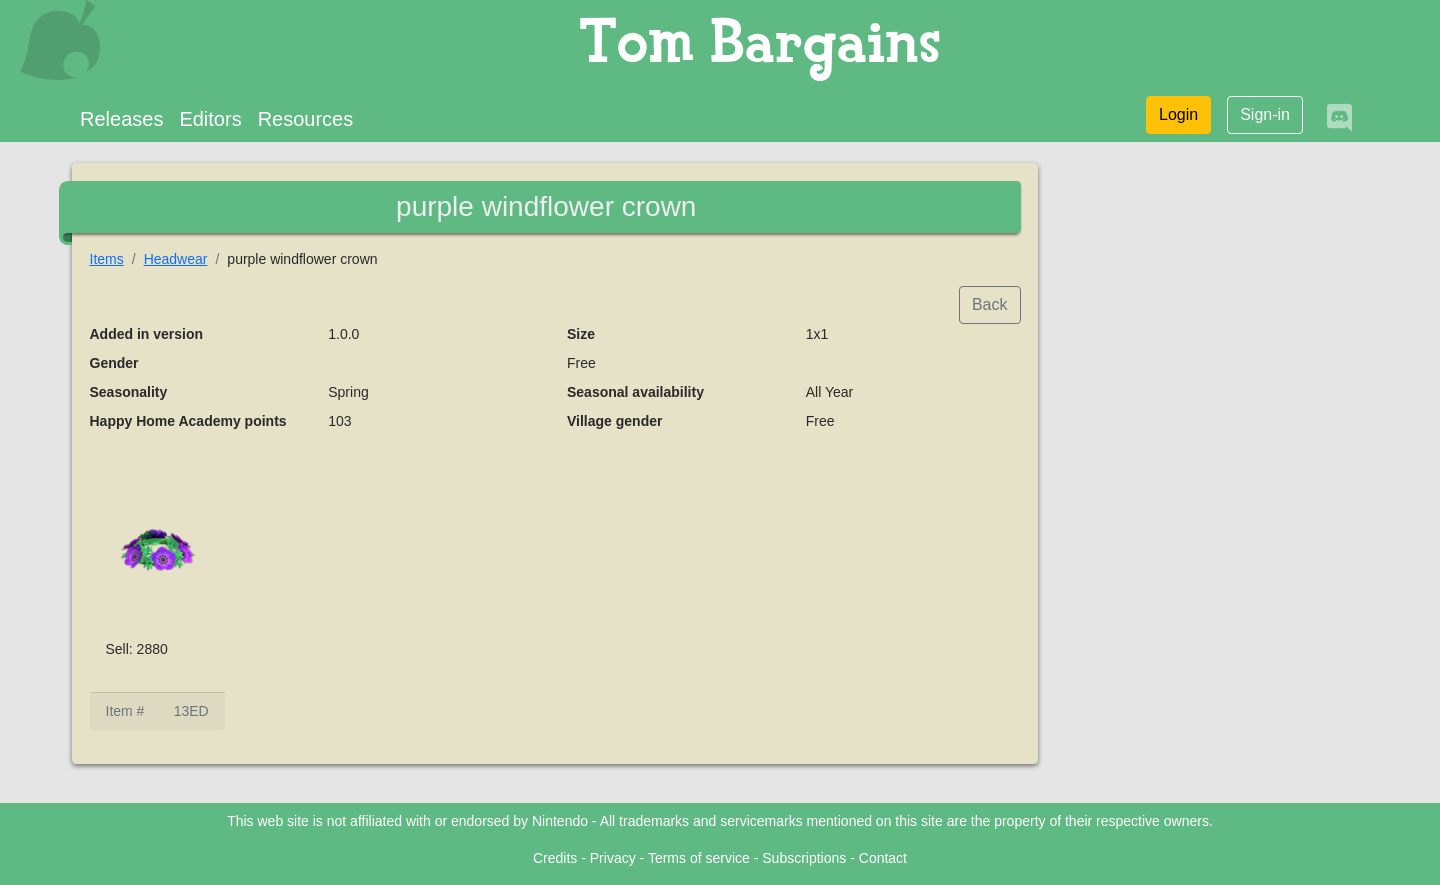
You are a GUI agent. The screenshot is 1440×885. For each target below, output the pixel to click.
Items (107, 259)
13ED (191, 711)
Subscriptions (804, 858)
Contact (883, 858)
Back (990, 304)
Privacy (613, 858)
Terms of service (699, 858)
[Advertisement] (1212, 466)
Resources (306, 119)
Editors (210, 119)
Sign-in (1265, 114)
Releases (121, 119)
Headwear (176, 259)
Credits (555, 858)
